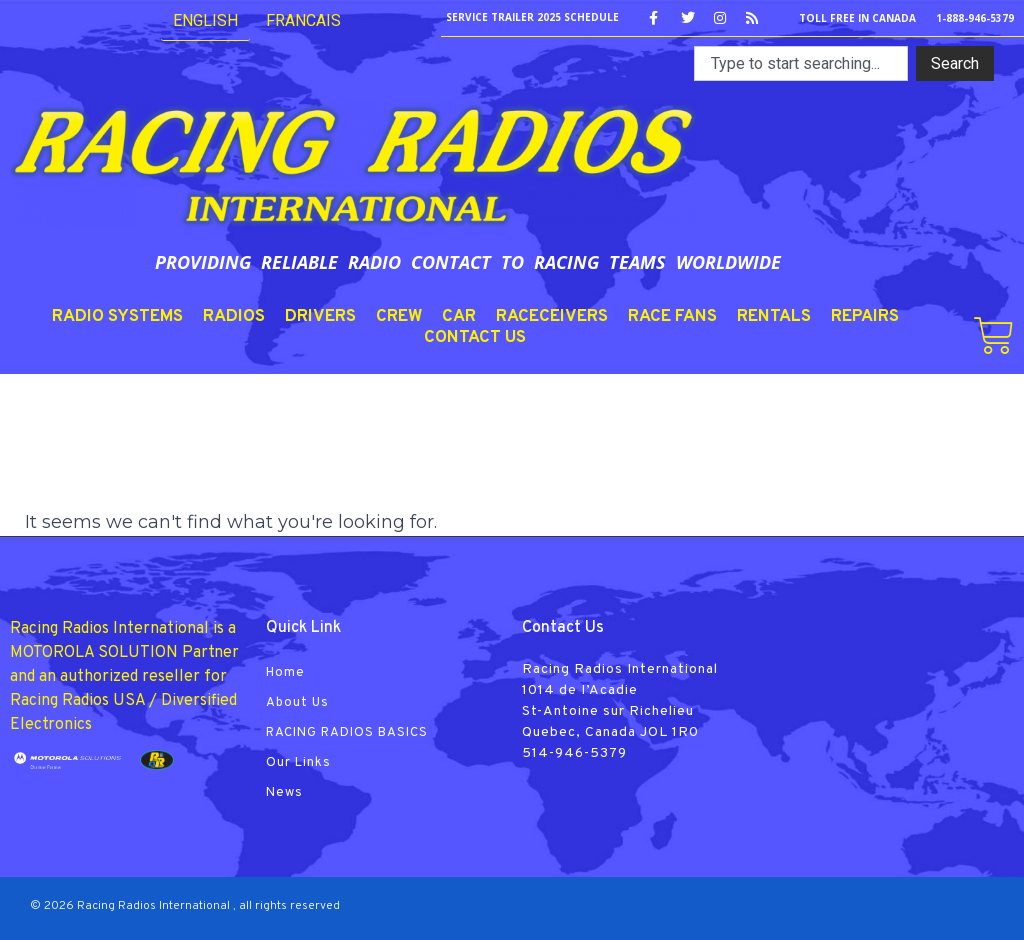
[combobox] (801, 63)
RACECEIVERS (552, 317)
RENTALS (774, 317)
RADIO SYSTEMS (117, 317)
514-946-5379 (574, 753)
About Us (297, 703)
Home (285, 673)
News (284, 793)
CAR (459, 317)
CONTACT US (475, 338)
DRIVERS (320, 317)
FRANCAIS (303, 20)
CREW (399, 317)
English (205, 20)
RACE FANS (672, 317)
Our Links (298, 763)
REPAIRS (865, 317)
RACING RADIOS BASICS (347, 733)
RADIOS (234, 317)
